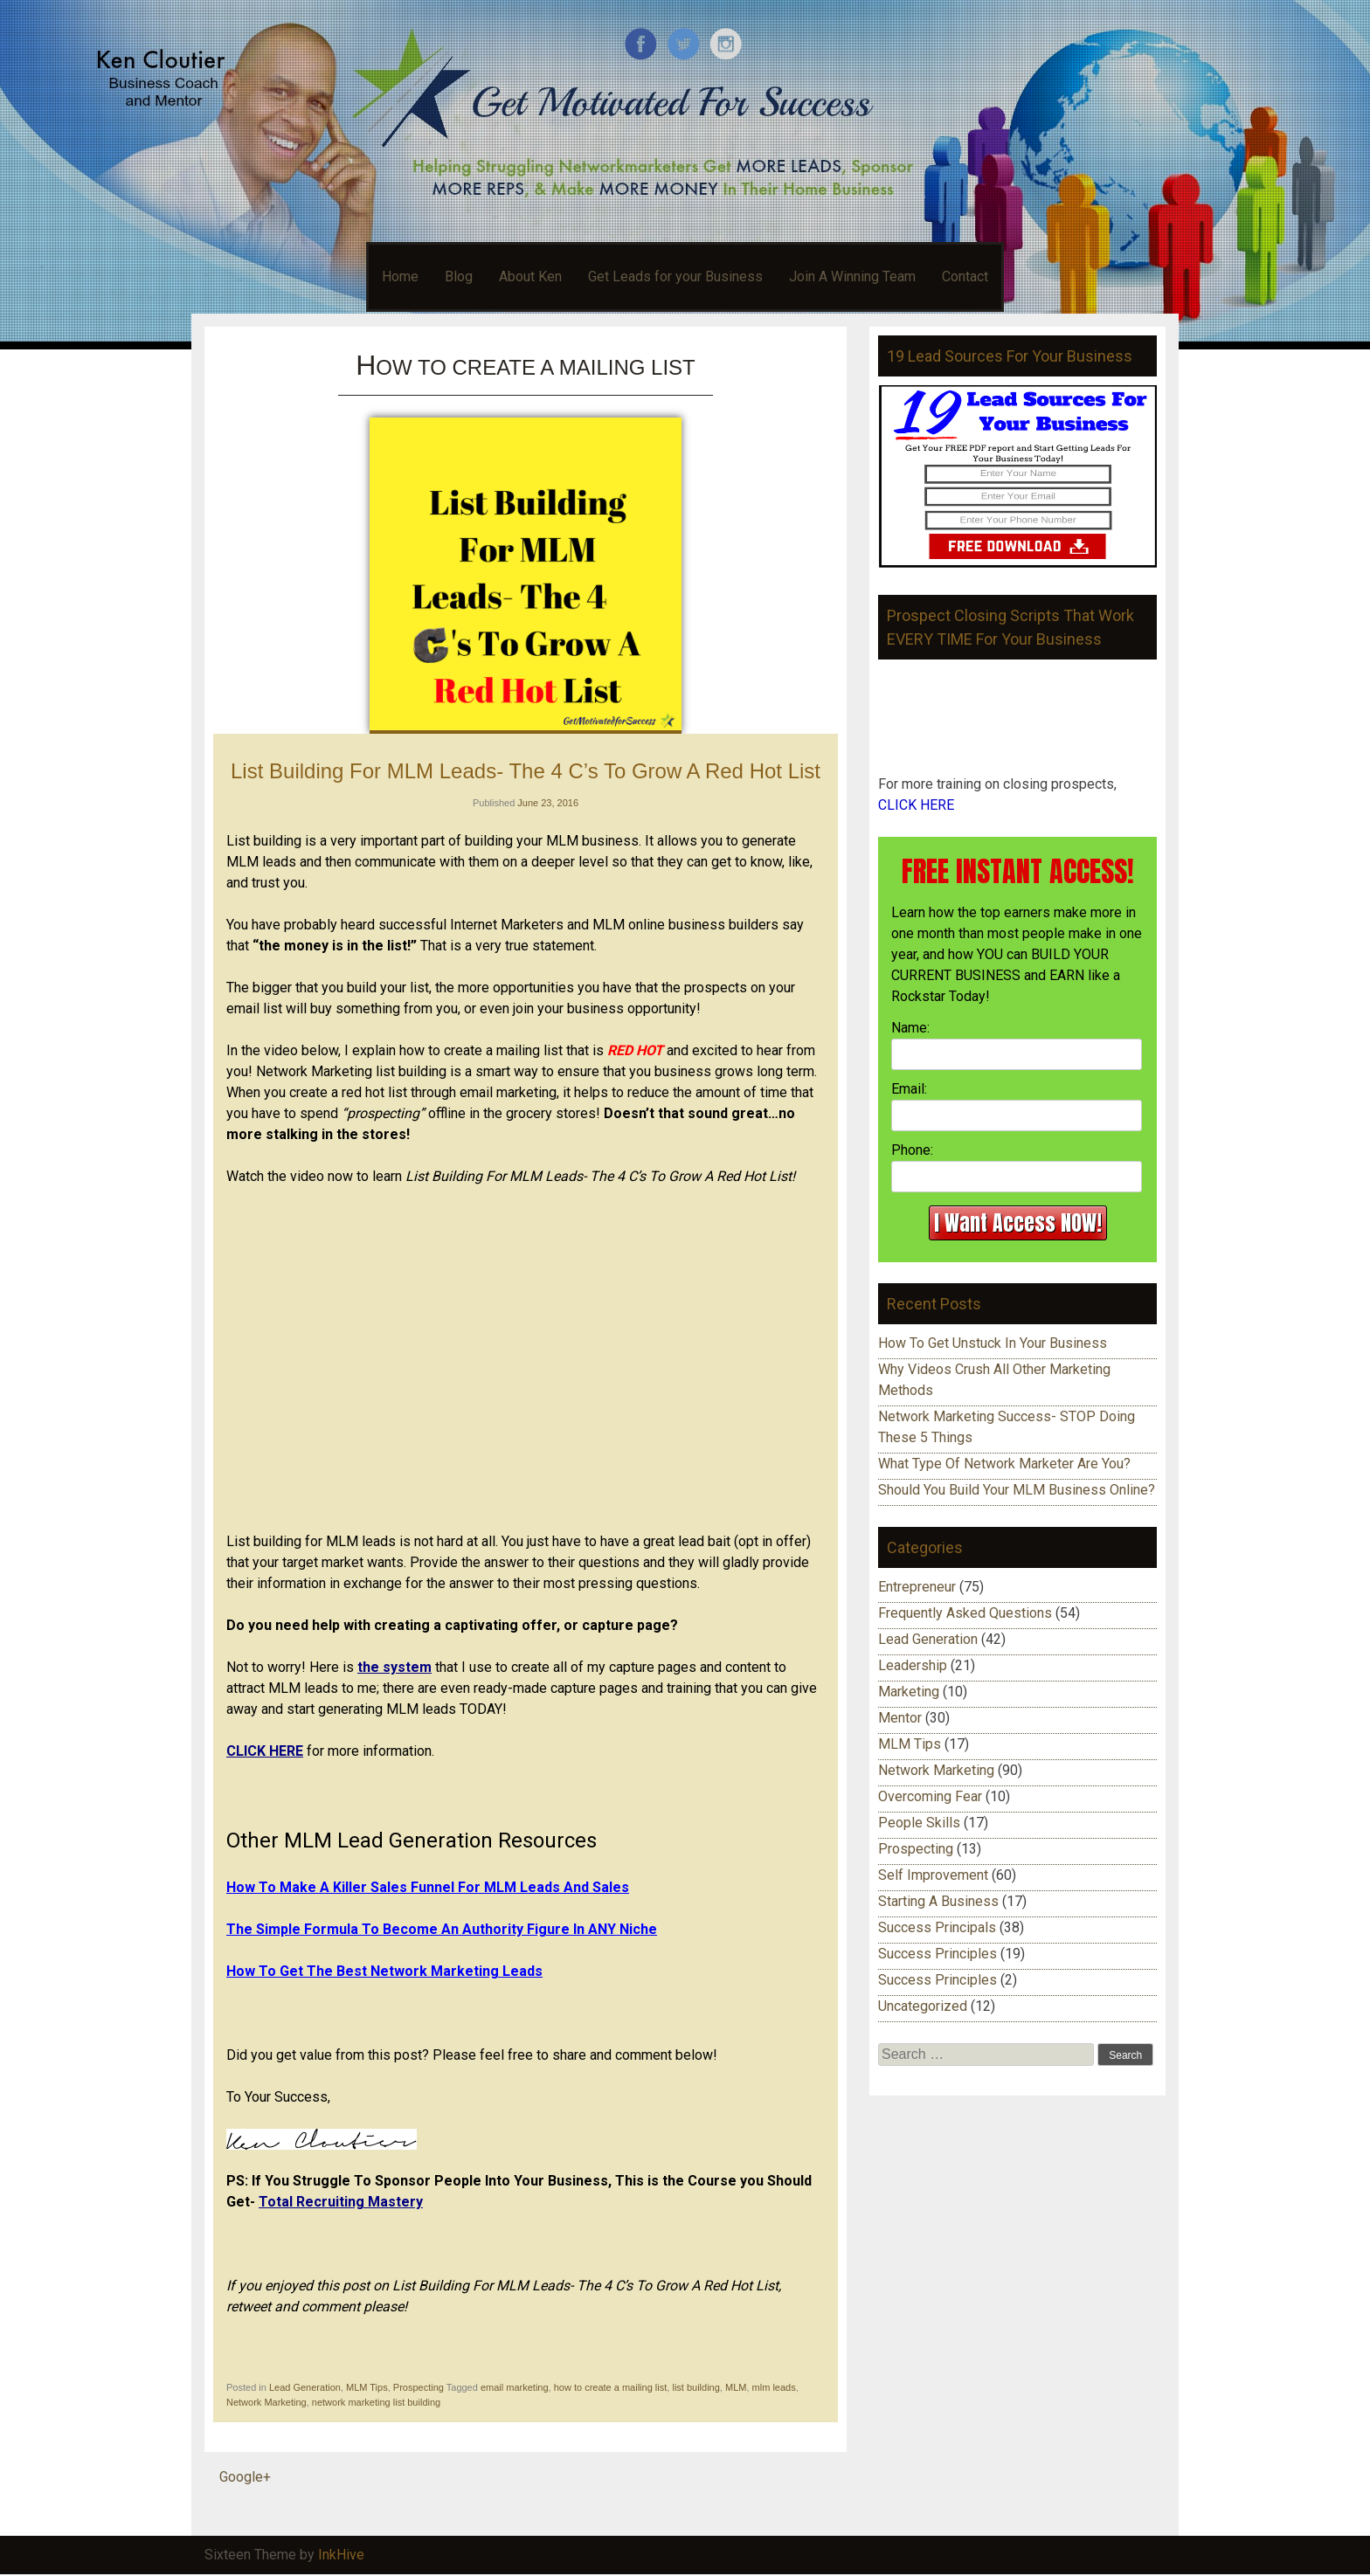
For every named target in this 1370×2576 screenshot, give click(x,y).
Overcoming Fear (930, 1796)
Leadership (912, 1665)
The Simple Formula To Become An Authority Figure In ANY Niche (441, 1929)
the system (394, 1667)
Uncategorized (922, 2006)
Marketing (908, 1691)
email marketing (515, 2387)
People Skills (919, 1822)
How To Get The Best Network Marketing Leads (384, 1971)
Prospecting (418, 2387)
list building (695, 2387)
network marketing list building (376, 2402)
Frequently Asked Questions (965, 1613)
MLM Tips (367, 2387)
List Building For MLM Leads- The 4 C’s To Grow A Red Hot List (525, 771)
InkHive (341, 2554)
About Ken (530, 276)
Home (400, 276)
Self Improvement (933, 1875)
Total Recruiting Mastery (341, 2201)
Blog (459, 276)
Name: (910, 1027)
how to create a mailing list (611, 2387)
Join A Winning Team (852, 276)
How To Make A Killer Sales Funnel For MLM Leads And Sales (427, 1887)
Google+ (245, 2477)
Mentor (900, 1717)
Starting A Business (938, 1901)
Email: (909, 1089)
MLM (735, 2387)
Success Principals (937, 1927)
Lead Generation (305, 2387)
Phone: (912, 1150)
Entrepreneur (917, 1586)
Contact (965, 276)
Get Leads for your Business (675, 276)
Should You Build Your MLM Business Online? (1016, 1489)
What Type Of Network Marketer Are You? (1004, 1463)
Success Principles (937, 1953)
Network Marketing (266, 2402)
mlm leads (774, 2387)
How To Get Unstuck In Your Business (992, 1343)
